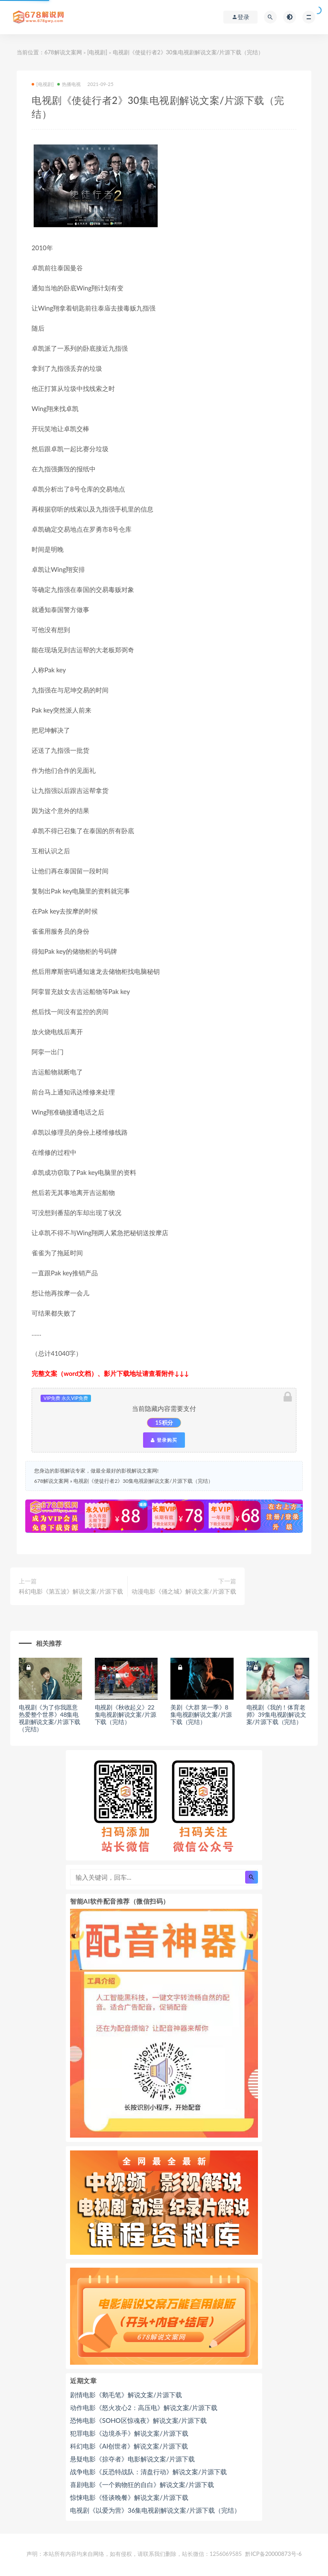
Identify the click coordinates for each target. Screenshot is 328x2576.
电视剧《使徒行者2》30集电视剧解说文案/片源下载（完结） (143, 1481)
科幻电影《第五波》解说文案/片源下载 (71, 1591)
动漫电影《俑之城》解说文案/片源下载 (184, 1591)
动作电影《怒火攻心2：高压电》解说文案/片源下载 (143, 2407)
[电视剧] (97, 52)
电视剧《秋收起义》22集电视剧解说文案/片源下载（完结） (125, 1714)
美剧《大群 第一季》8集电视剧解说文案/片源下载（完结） (201, 1714)
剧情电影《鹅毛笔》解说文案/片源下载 (126, 2395)
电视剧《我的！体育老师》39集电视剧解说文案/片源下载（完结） (276, 1714)
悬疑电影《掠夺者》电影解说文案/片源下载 (132, 2459)
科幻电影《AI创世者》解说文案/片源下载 (129, 2446)
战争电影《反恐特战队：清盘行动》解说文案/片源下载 (148, 2471)
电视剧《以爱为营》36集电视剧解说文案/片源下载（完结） (155, 2510)
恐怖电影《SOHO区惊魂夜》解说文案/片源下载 (138, 2420)
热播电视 (69, 84)
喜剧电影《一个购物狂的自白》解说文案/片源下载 (142, 2484)
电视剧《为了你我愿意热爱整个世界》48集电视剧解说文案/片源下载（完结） (49, 1718)
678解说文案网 (63, 52)
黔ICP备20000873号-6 (273, 2553)
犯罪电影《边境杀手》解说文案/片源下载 (129, 2433)
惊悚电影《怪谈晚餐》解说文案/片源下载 (129, 2497)
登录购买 (164, 1440)
